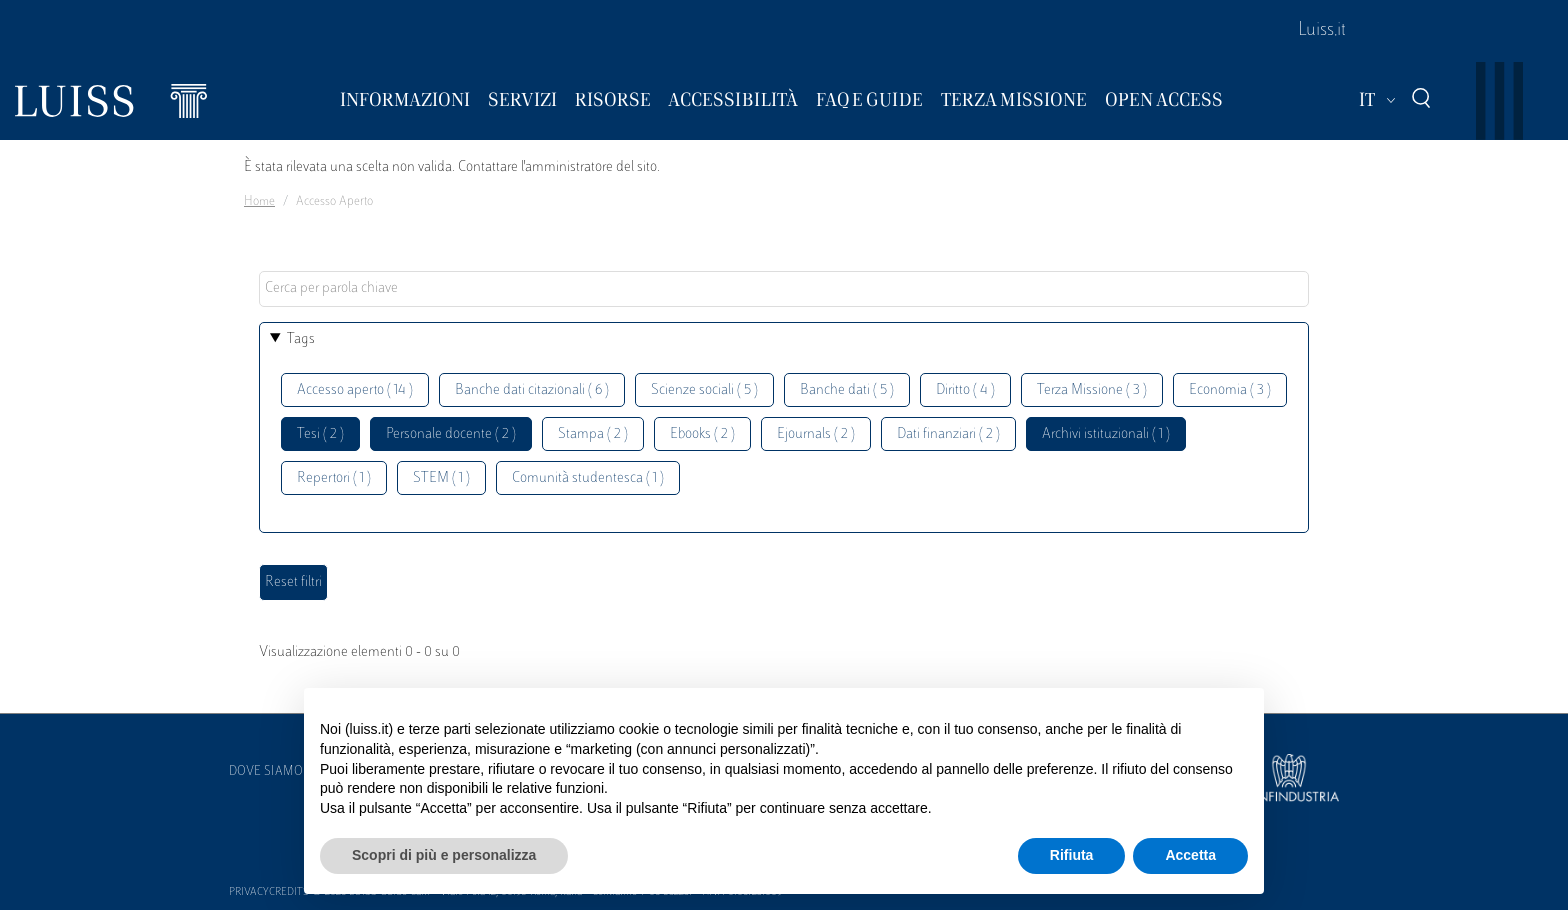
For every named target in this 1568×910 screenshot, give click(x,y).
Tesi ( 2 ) (320, 434)
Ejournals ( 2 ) (816, 434)
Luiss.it (1322, 31)
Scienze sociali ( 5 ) (704, 390)
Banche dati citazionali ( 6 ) (532, 390)
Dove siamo (266, 772)
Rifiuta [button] (1072, 855)
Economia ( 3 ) (1230, 390)
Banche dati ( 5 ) (847, 390)
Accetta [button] (1190, 855)
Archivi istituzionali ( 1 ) (1106, 434)
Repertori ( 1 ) (334, 478)
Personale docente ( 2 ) (451, 434)
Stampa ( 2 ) (593, 434)
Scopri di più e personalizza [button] (444, 855)
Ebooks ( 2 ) (702, 434)
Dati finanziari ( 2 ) (948, 434)
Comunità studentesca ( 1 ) (588, 478)
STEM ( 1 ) (441, 478)
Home (259, 202)
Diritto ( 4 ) (965, 390)
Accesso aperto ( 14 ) (355, 390)
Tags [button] (301, 339)
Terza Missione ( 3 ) (1092, 390)
